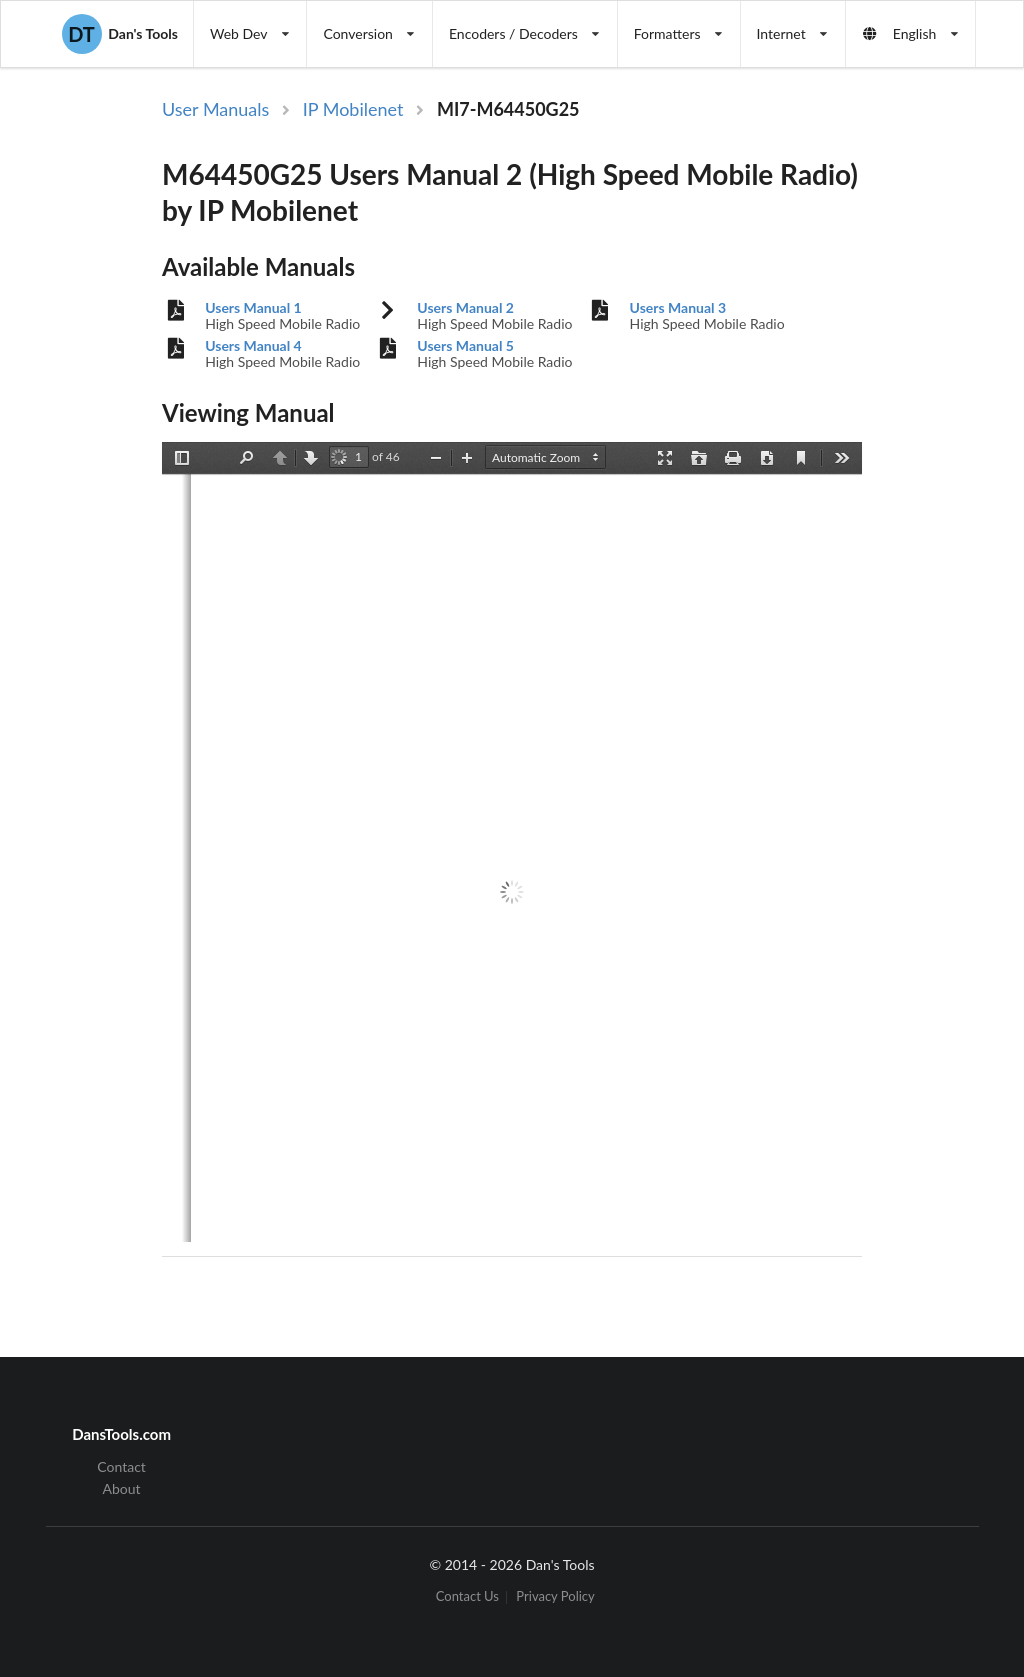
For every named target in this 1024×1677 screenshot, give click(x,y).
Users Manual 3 (678, 308)
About (122, 1488)
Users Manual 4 (253, 346)
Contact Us (467, 1597)
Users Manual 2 (465, 308)
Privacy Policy (555, 1597)
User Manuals (215, 109)
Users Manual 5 (465, 346)
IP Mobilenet (353, 109)
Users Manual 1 (253, 308)
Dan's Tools (120, 34)
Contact (121, 1467)
